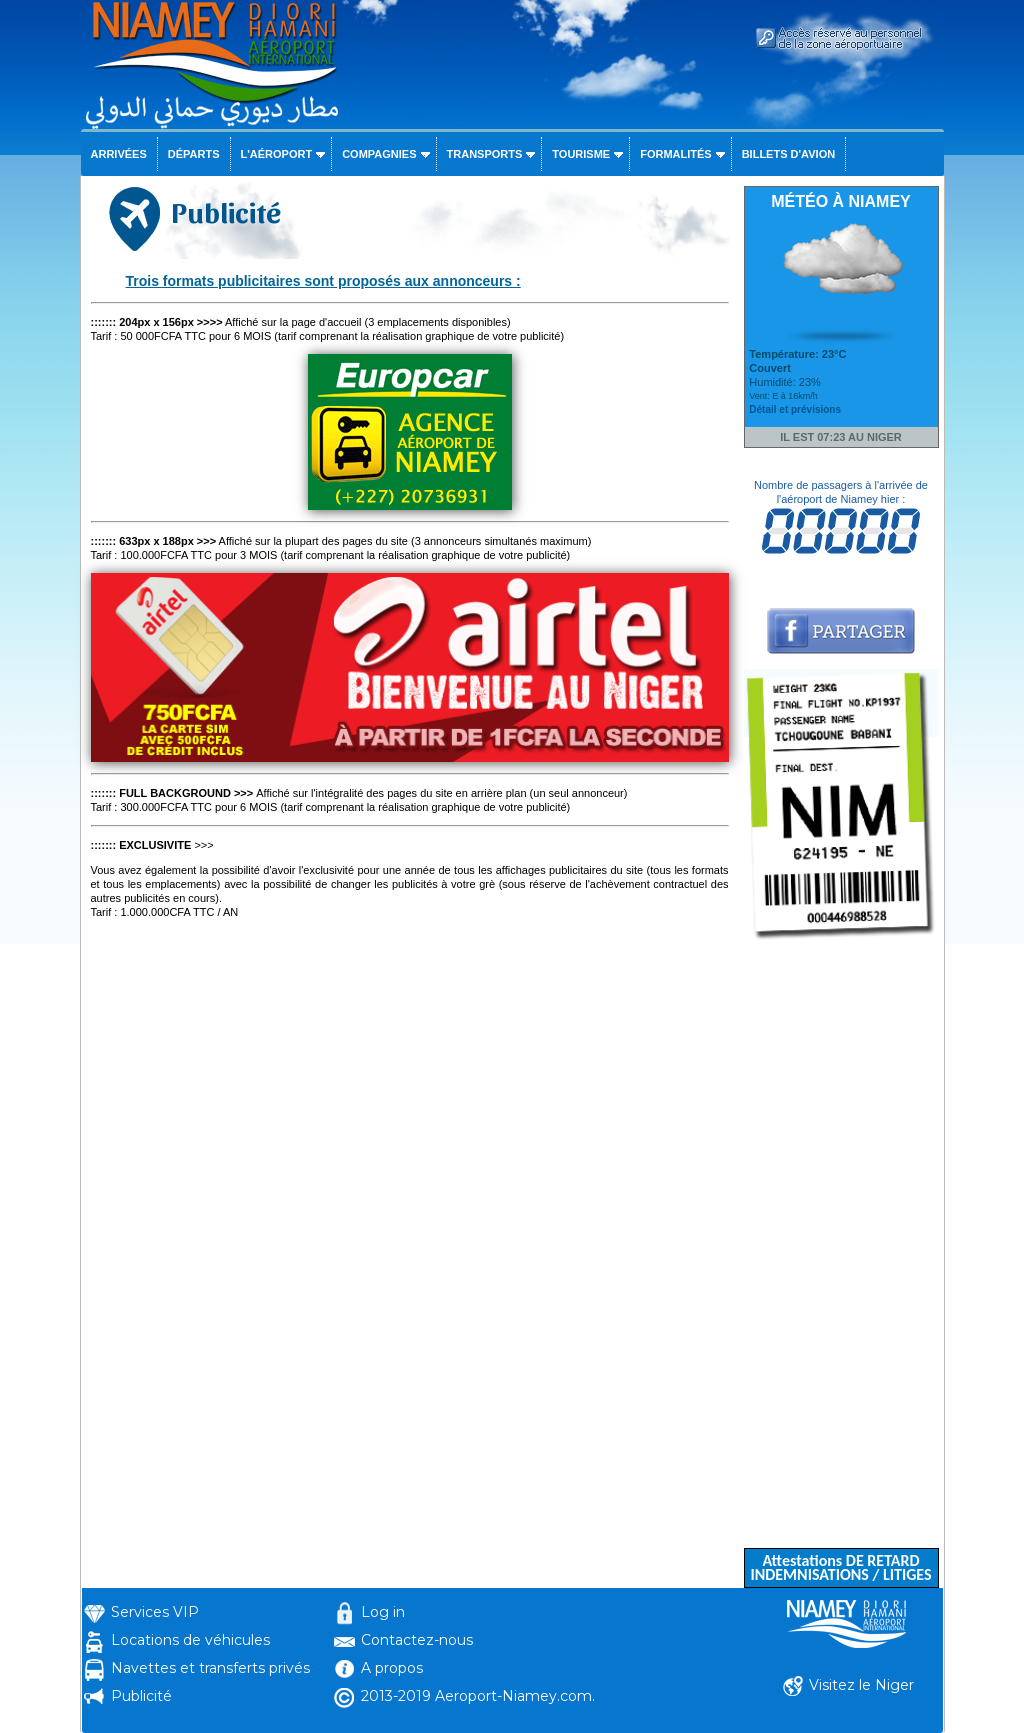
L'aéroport (277, 154)
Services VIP (155, 1612)
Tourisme (581, 154)
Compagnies (379, 154)
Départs (194, 154)
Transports (485, 154)
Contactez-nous (417, 1640)
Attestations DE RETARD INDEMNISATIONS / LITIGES (840, 1567)
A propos (392, 1668)
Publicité (141, 1696)
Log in (383, 1612)
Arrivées (119, 154)
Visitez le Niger (861, 1685)
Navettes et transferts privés (210, 1668)
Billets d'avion (788, 154)
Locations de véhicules (190, 1640)
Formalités (676, 154)
